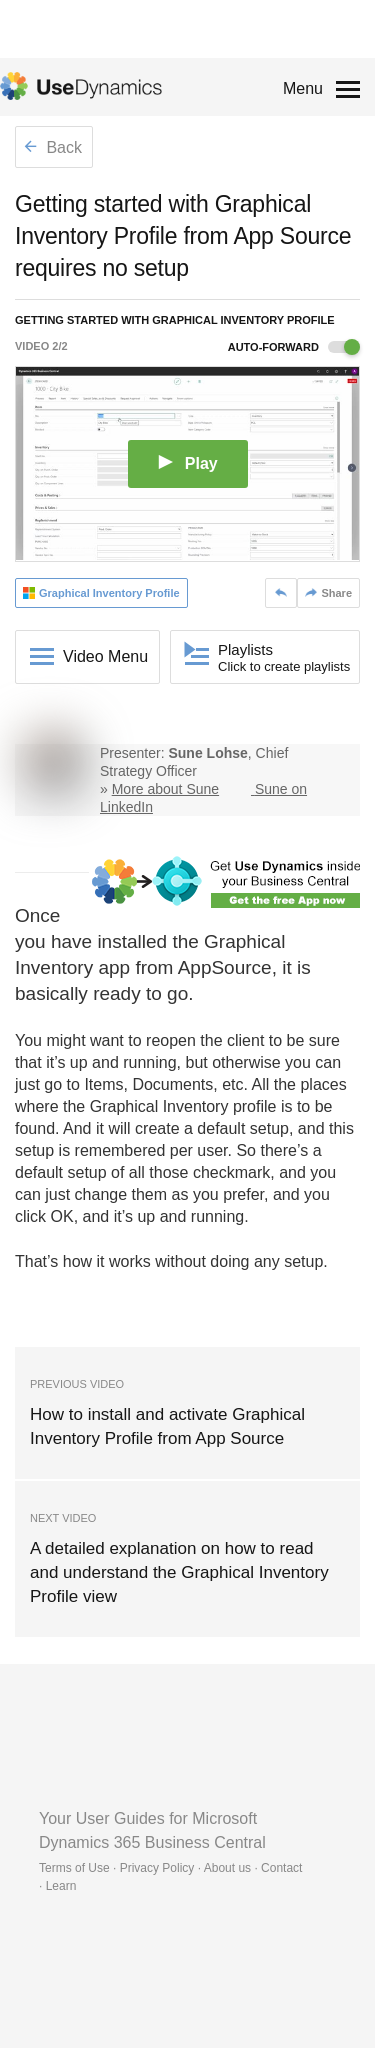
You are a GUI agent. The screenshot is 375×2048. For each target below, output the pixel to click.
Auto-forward (294, 347)
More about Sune (165, 789)
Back (53, 147)
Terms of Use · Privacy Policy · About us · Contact (170, 1868)
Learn (61, 1886)
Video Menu (105, 656)
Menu (303, 88)
